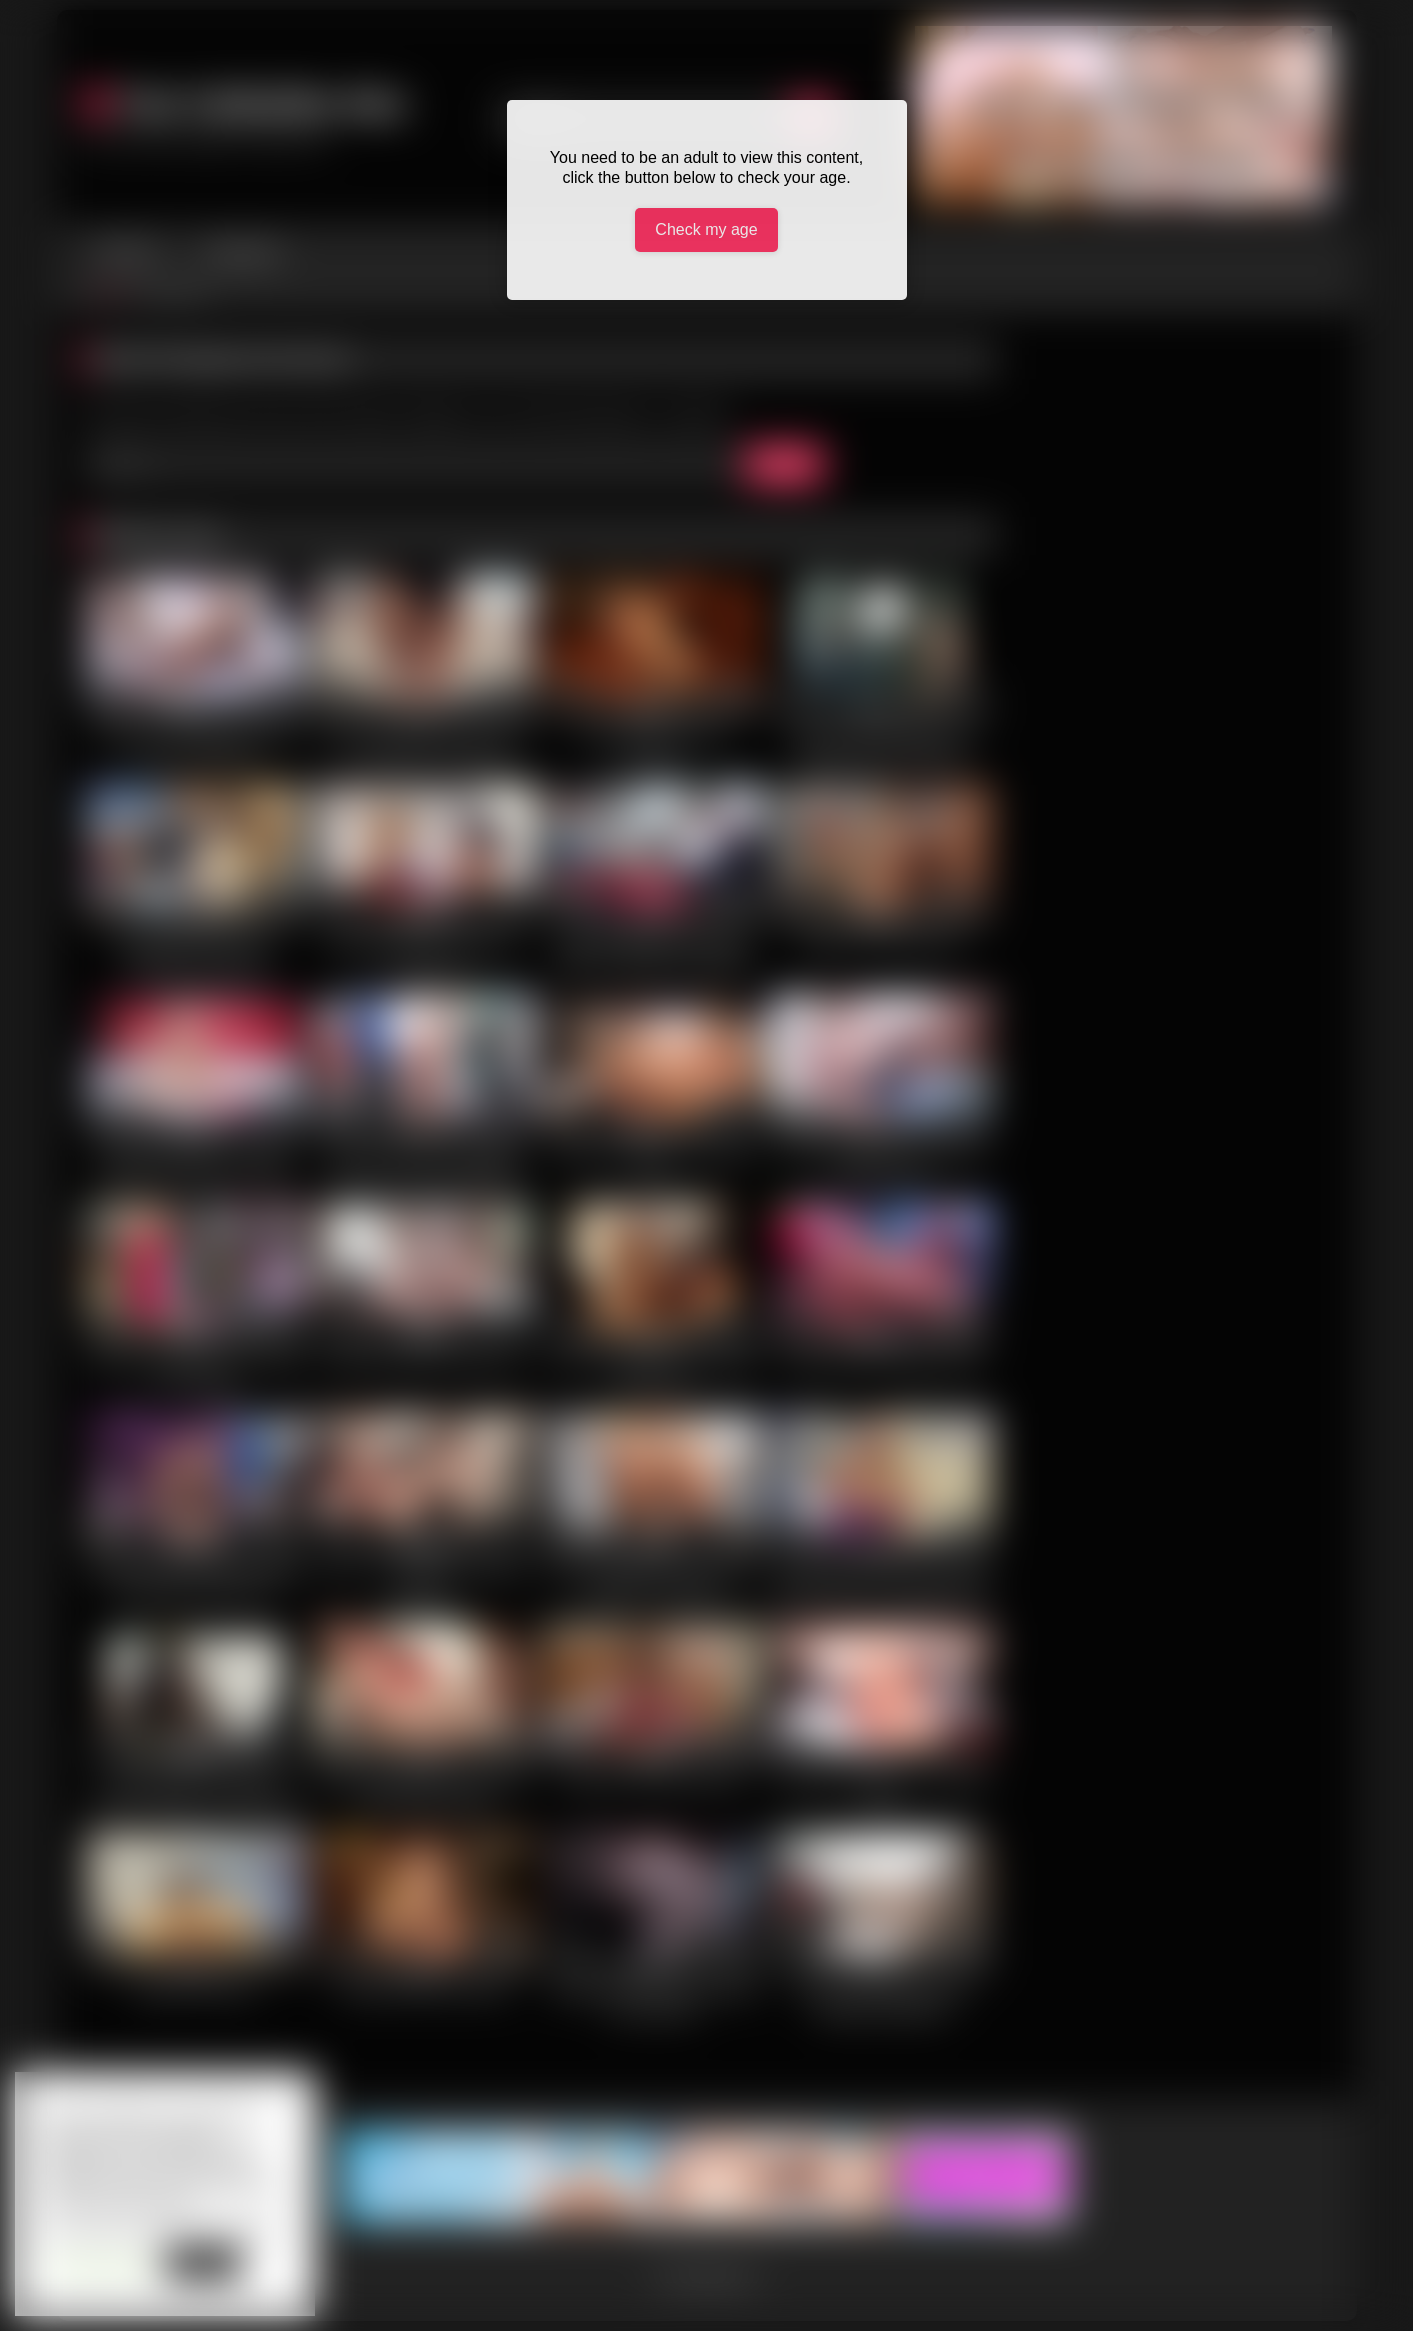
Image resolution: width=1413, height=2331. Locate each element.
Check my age (706, 229)
